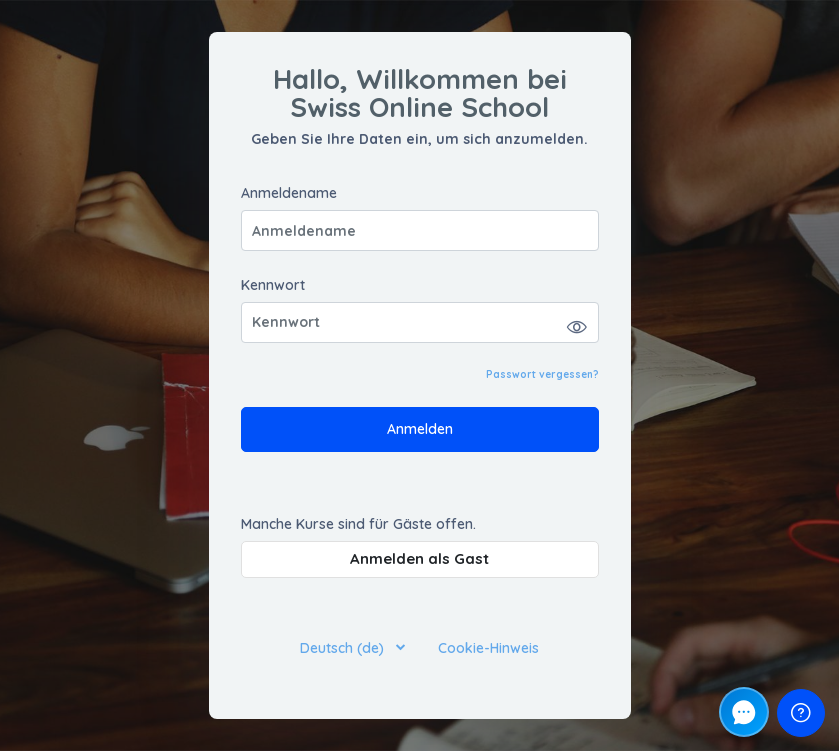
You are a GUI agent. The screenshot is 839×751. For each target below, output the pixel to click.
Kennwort (273, 285)
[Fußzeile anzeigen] (801, 713)
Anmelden (420, 429)
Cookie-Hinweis (488, 648)
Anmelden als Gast (419, 558)
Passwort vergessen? (542, 374)
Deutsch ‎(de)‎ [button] (344, 648)
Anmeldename (289, 193)
